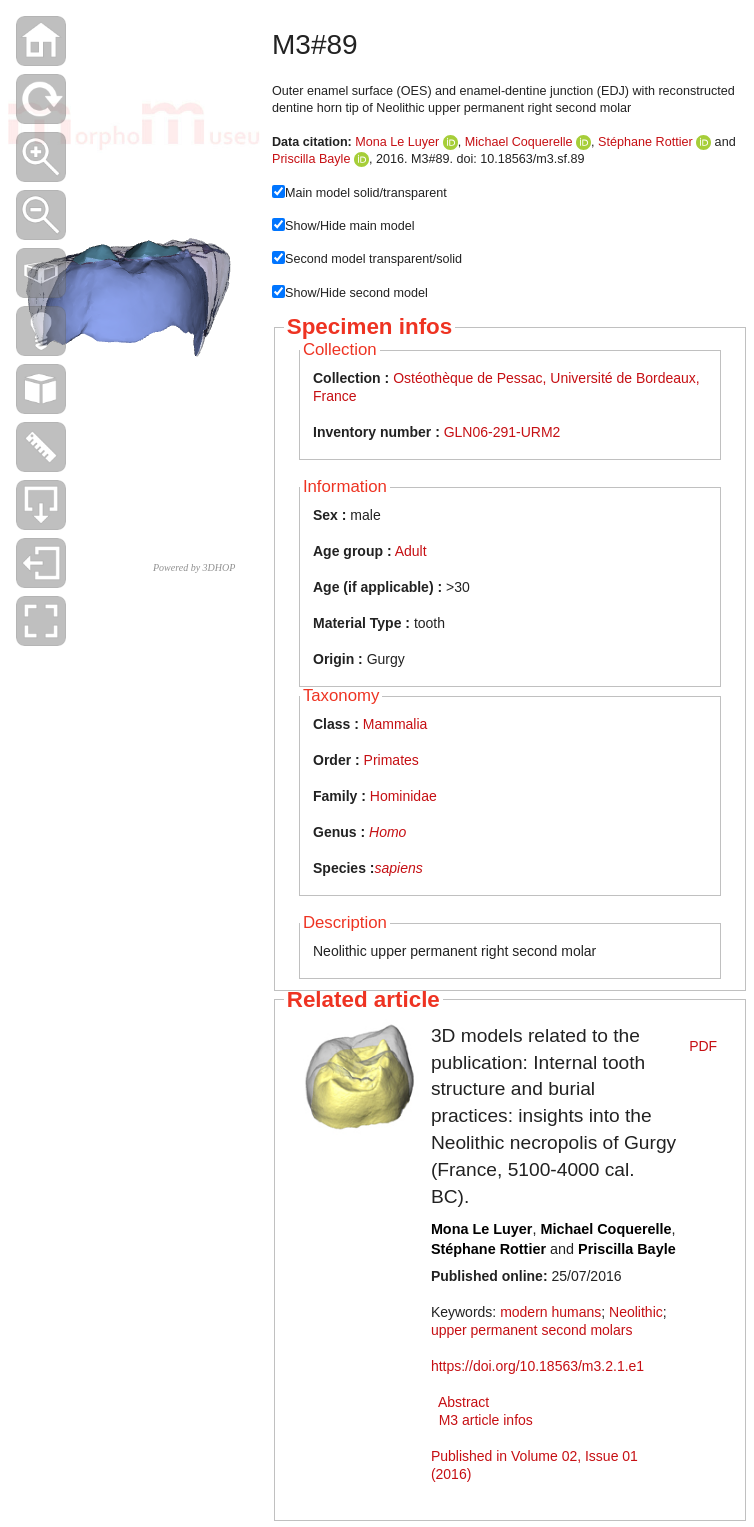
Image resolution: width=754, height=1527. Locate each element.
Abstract (463, 1402)
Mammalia (395, 724)
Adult (411, 551)
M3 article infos (486, 1420)
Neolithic (636, 1312)
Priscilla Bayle (311, 159)
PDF (703, 1046)
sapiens (398, 868)
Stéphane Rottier (645, 142)
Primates (391, 760)
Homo (387, 832)
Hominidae (403, 796)
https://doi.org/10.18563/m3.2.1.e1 (537, 1366)
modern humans (550, 1312)
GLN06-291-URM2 (502, 432)
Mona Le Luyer (397, 142)
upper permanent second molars (532, 1330)
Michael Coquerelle (519, 142)
